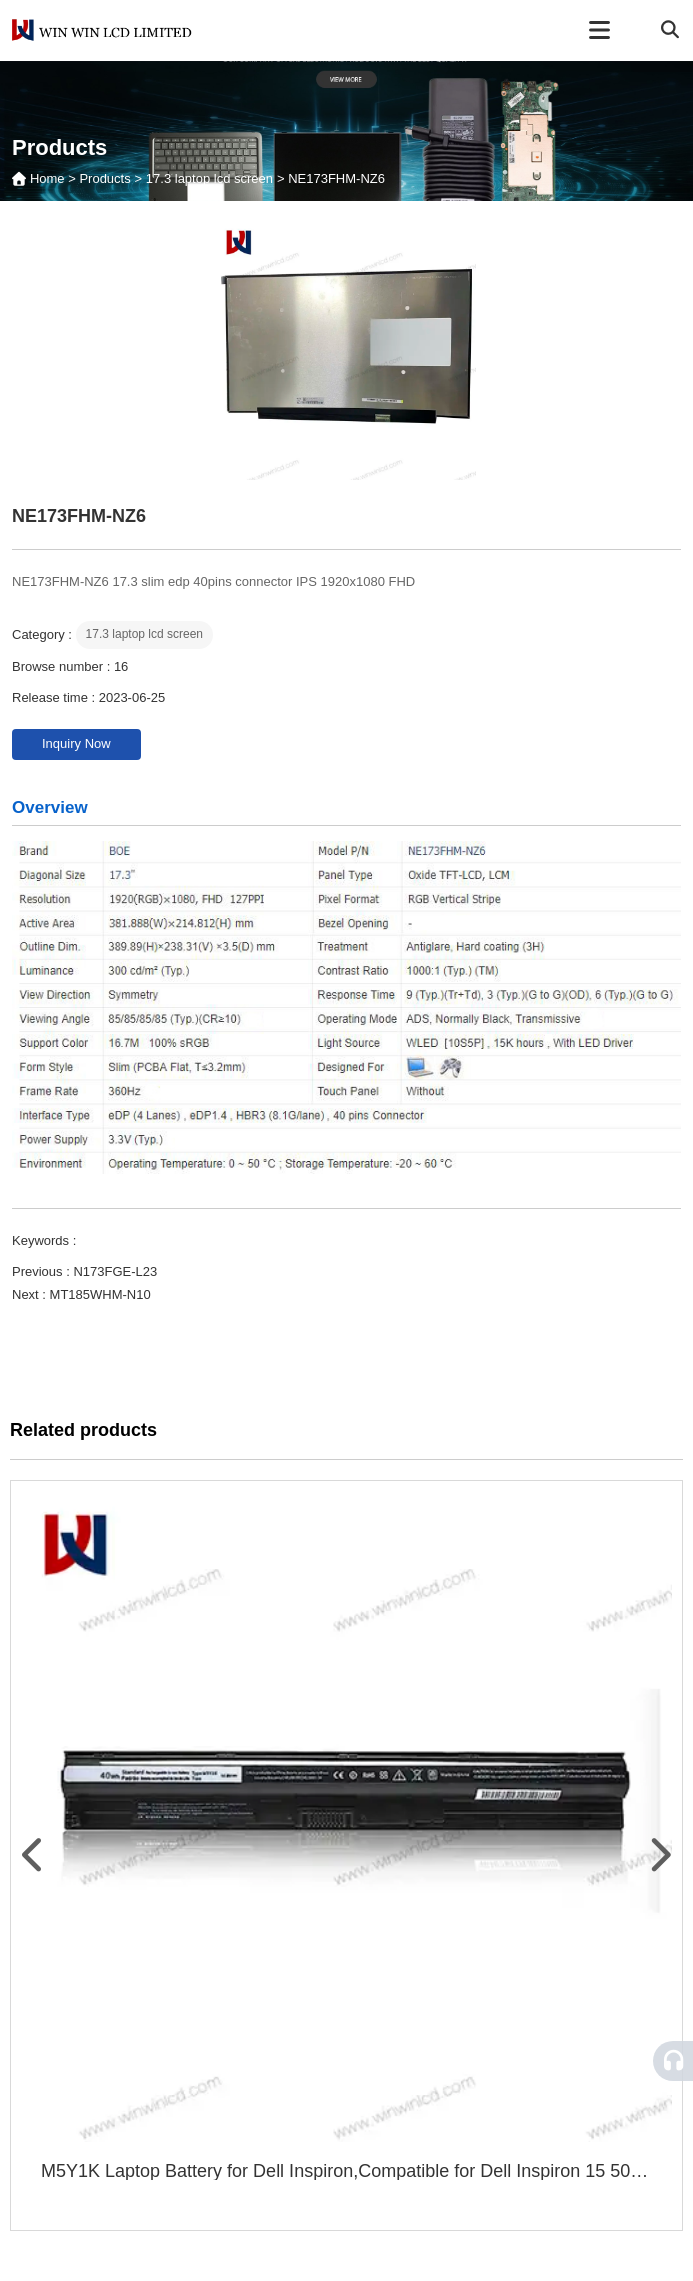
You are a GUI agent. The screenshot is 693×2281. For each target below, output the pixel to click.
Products (104, 178)
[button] (34, 1855)
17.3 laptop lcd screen (209, 178)
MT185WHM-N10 (100, 1294)
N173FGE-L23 (115, 1271)
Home (49, 178)
